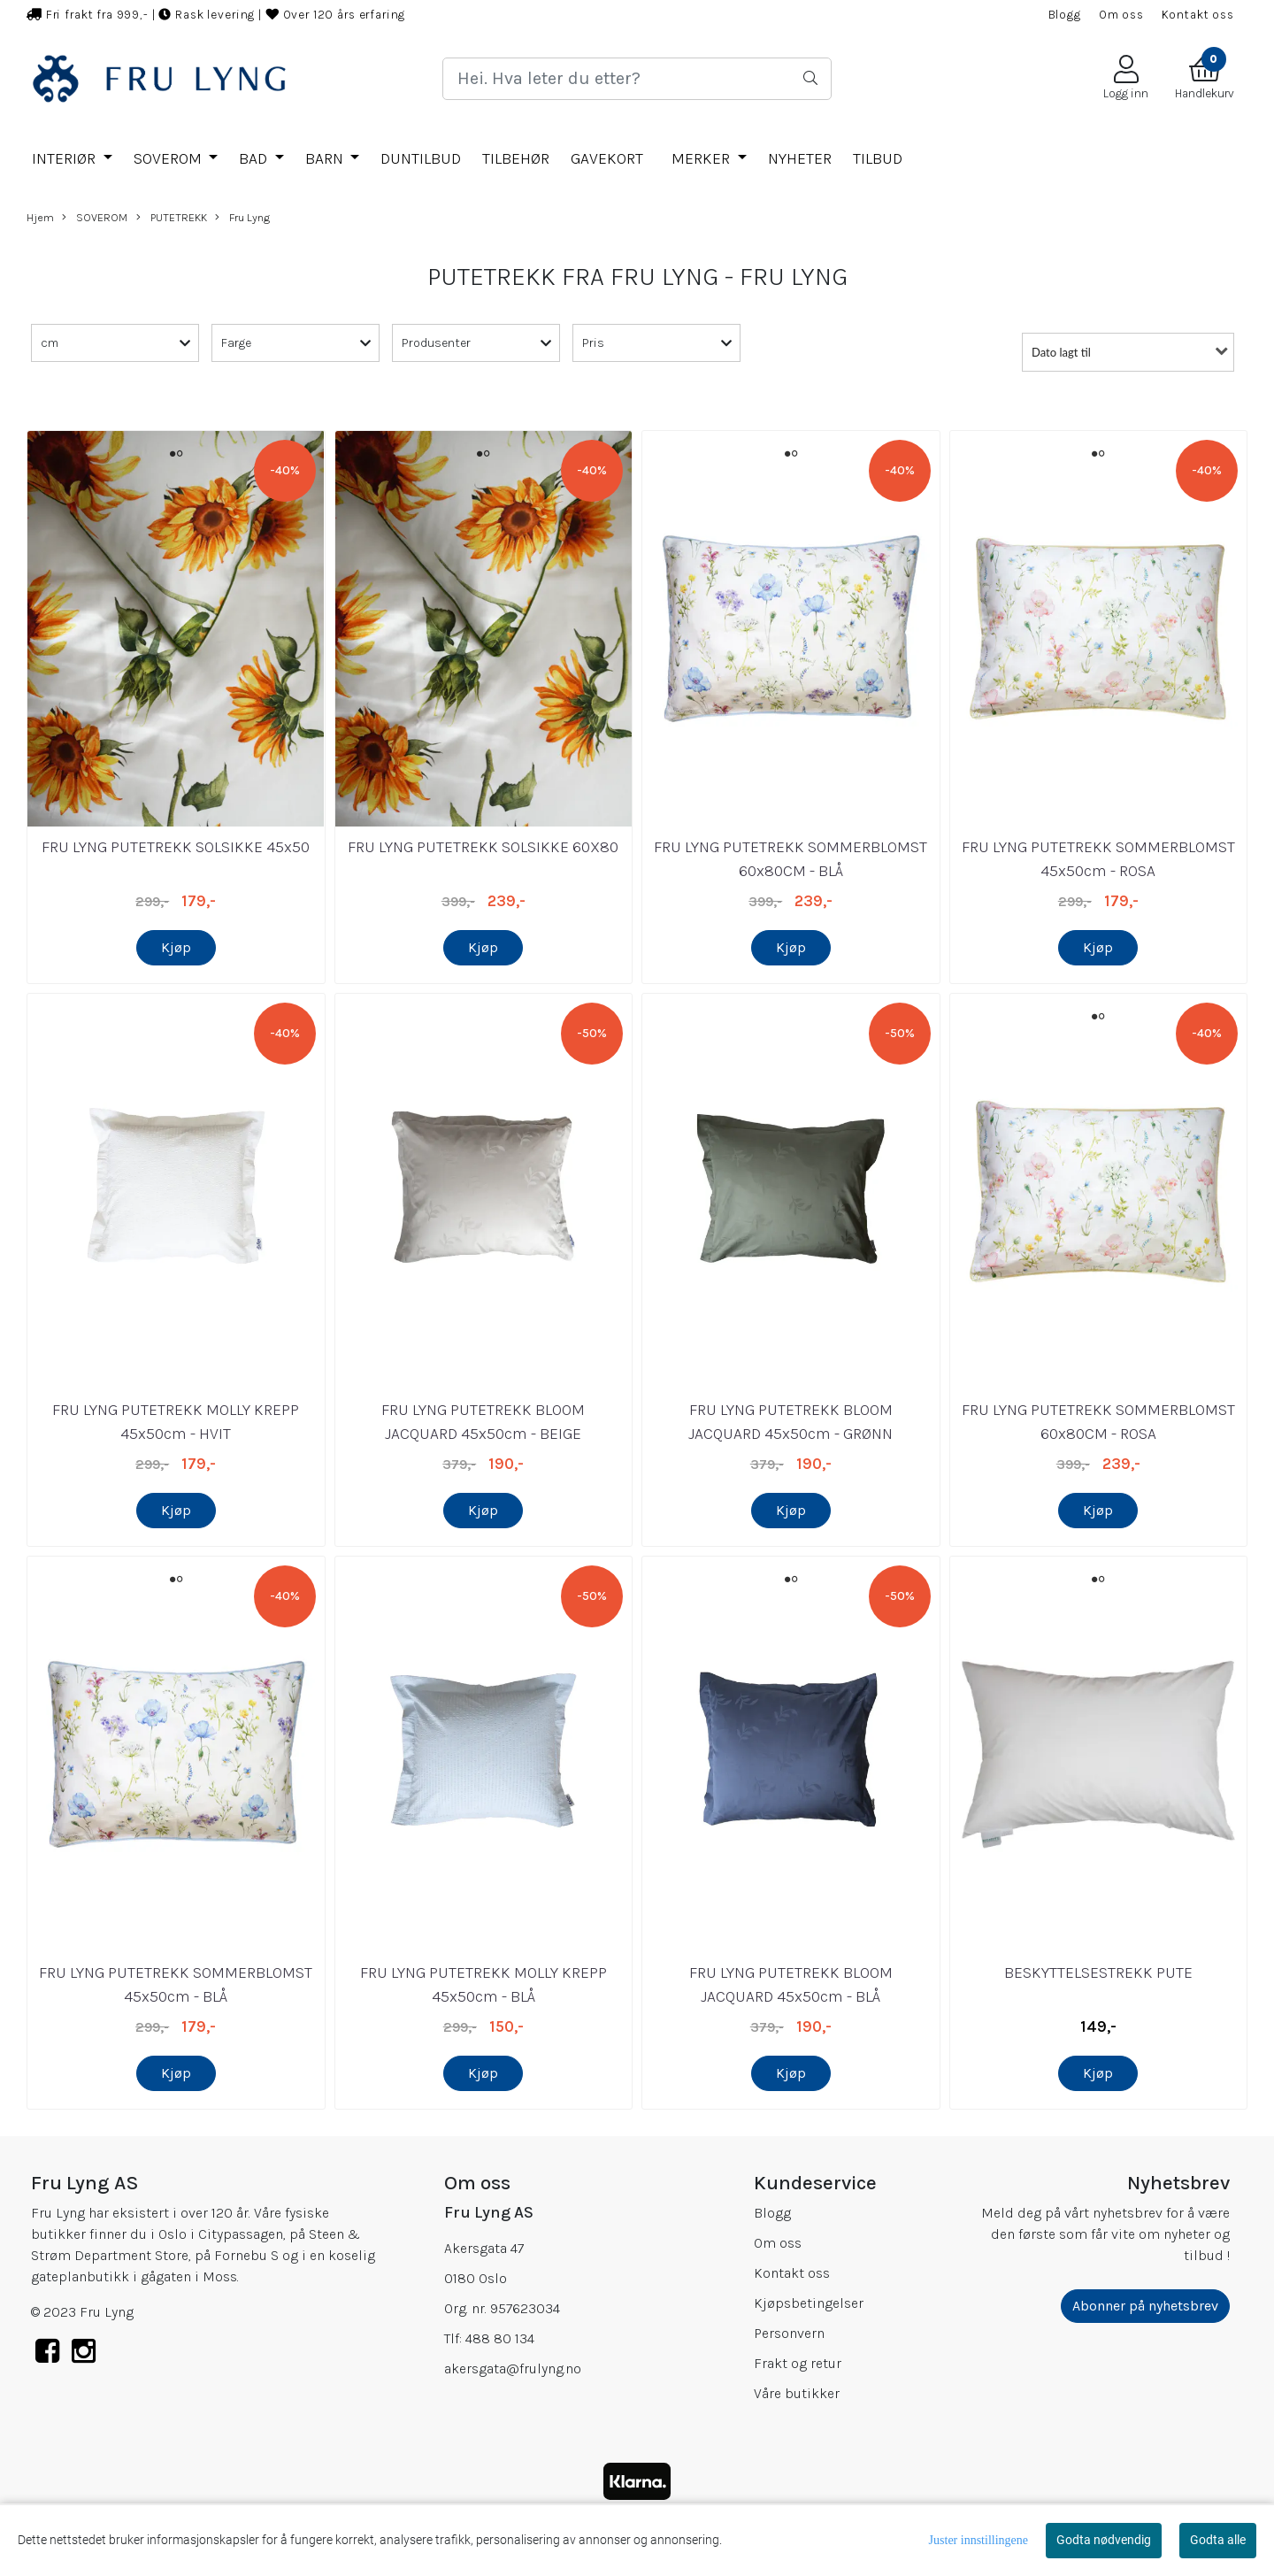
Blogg (1064, 14)
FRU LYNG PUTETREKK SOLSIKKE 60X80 (483, 847)
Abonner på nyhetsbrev (1145, 2305)
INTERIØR (65, 158)
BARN (326, 158)
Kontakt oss (1198, 14)
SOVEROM (169, 158)
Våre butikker (797, 2393)
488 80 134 (499, 2338)
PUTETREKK (171, 218)
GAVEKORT (607, 158)
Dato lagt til (1061, 352)
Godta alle (1218, 2540)
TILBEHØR (515, 158)
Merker (702, 158)
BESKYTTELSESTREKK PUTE (1098, 1972)
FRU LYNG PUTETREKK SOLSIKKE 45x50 (176, 847)
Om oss (1121, 14)
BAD (255, 158)
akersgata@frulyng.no (512, 2368)
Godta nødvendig (1103, 2540)
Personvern (789, 2333)
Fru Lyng (242, 218)
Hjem (40, 217)
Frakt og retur (797, 2363)
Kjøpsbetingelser (808, 2303)
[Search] (637, 79)
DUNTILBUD (420, 158)
